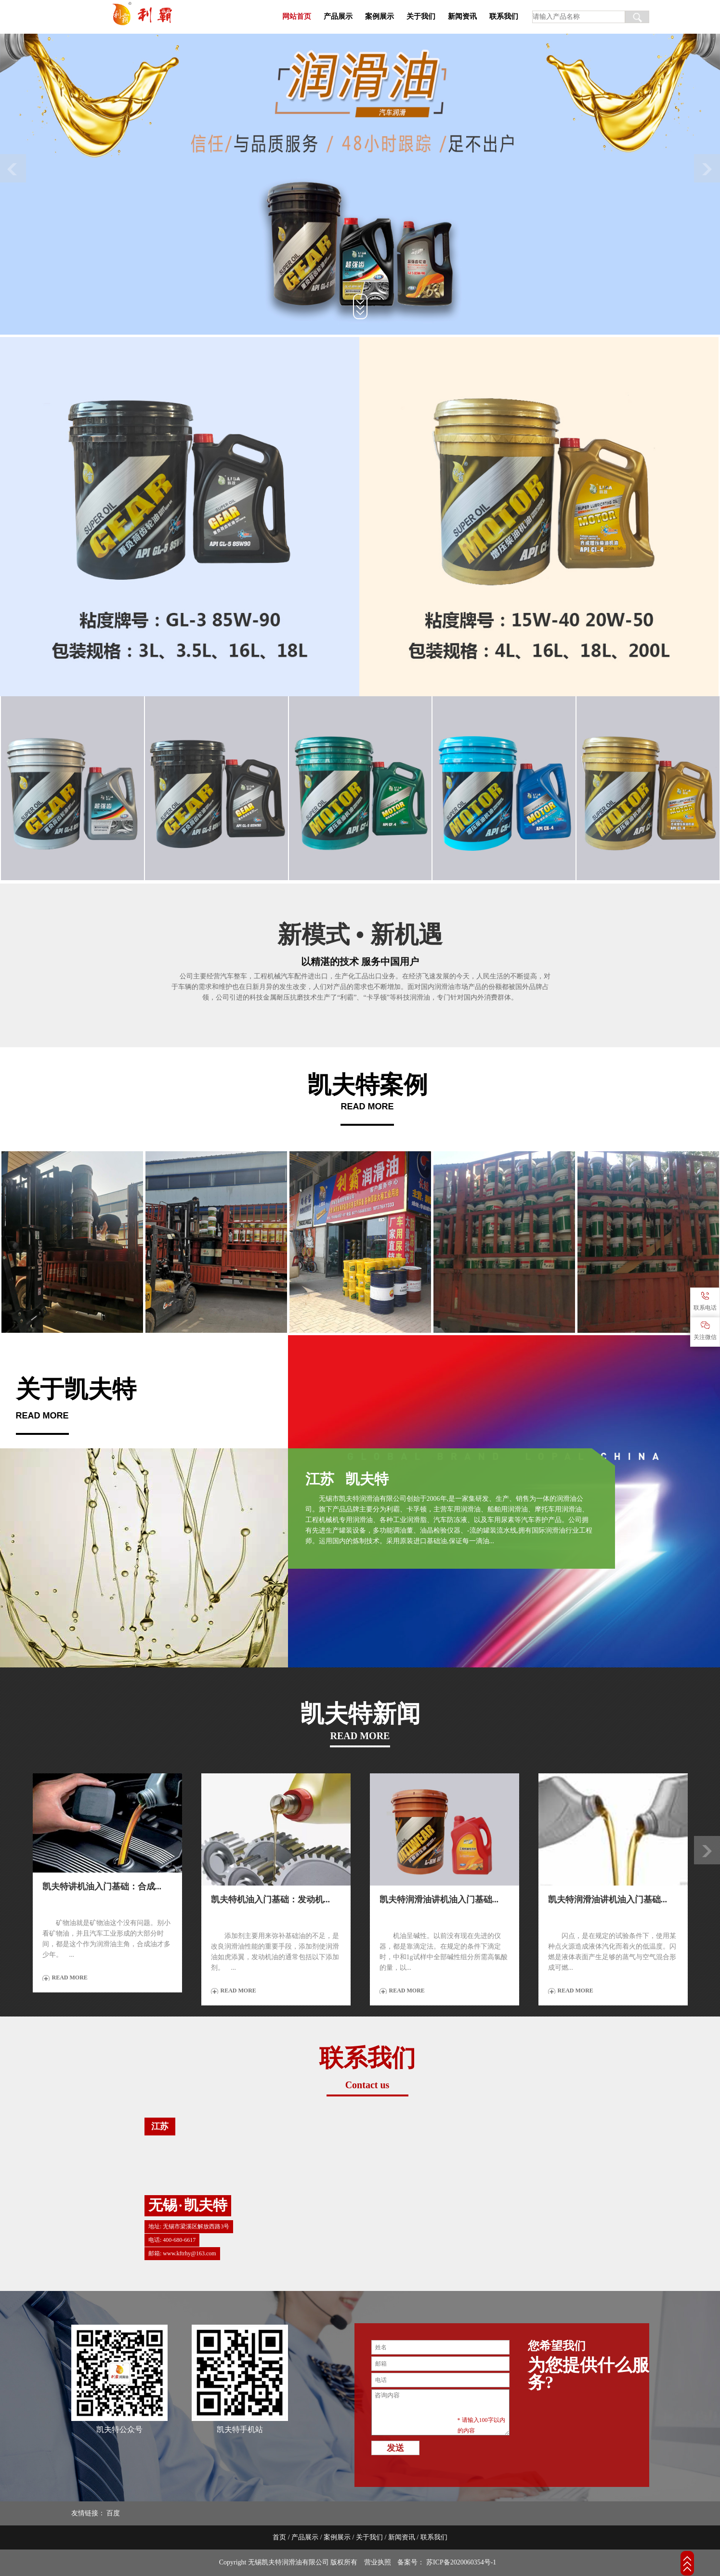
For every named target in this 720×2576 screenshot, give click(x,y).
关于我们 (420, 16)
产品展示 (338, 16)
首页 (279, 2537)
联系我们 (503, 16)
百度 (113, 2513)
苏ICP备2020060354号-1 (460, 2562)
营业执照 (377, 2562)
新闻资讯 (462, 16)
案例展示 (379, 16)
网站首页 (296, 16)
